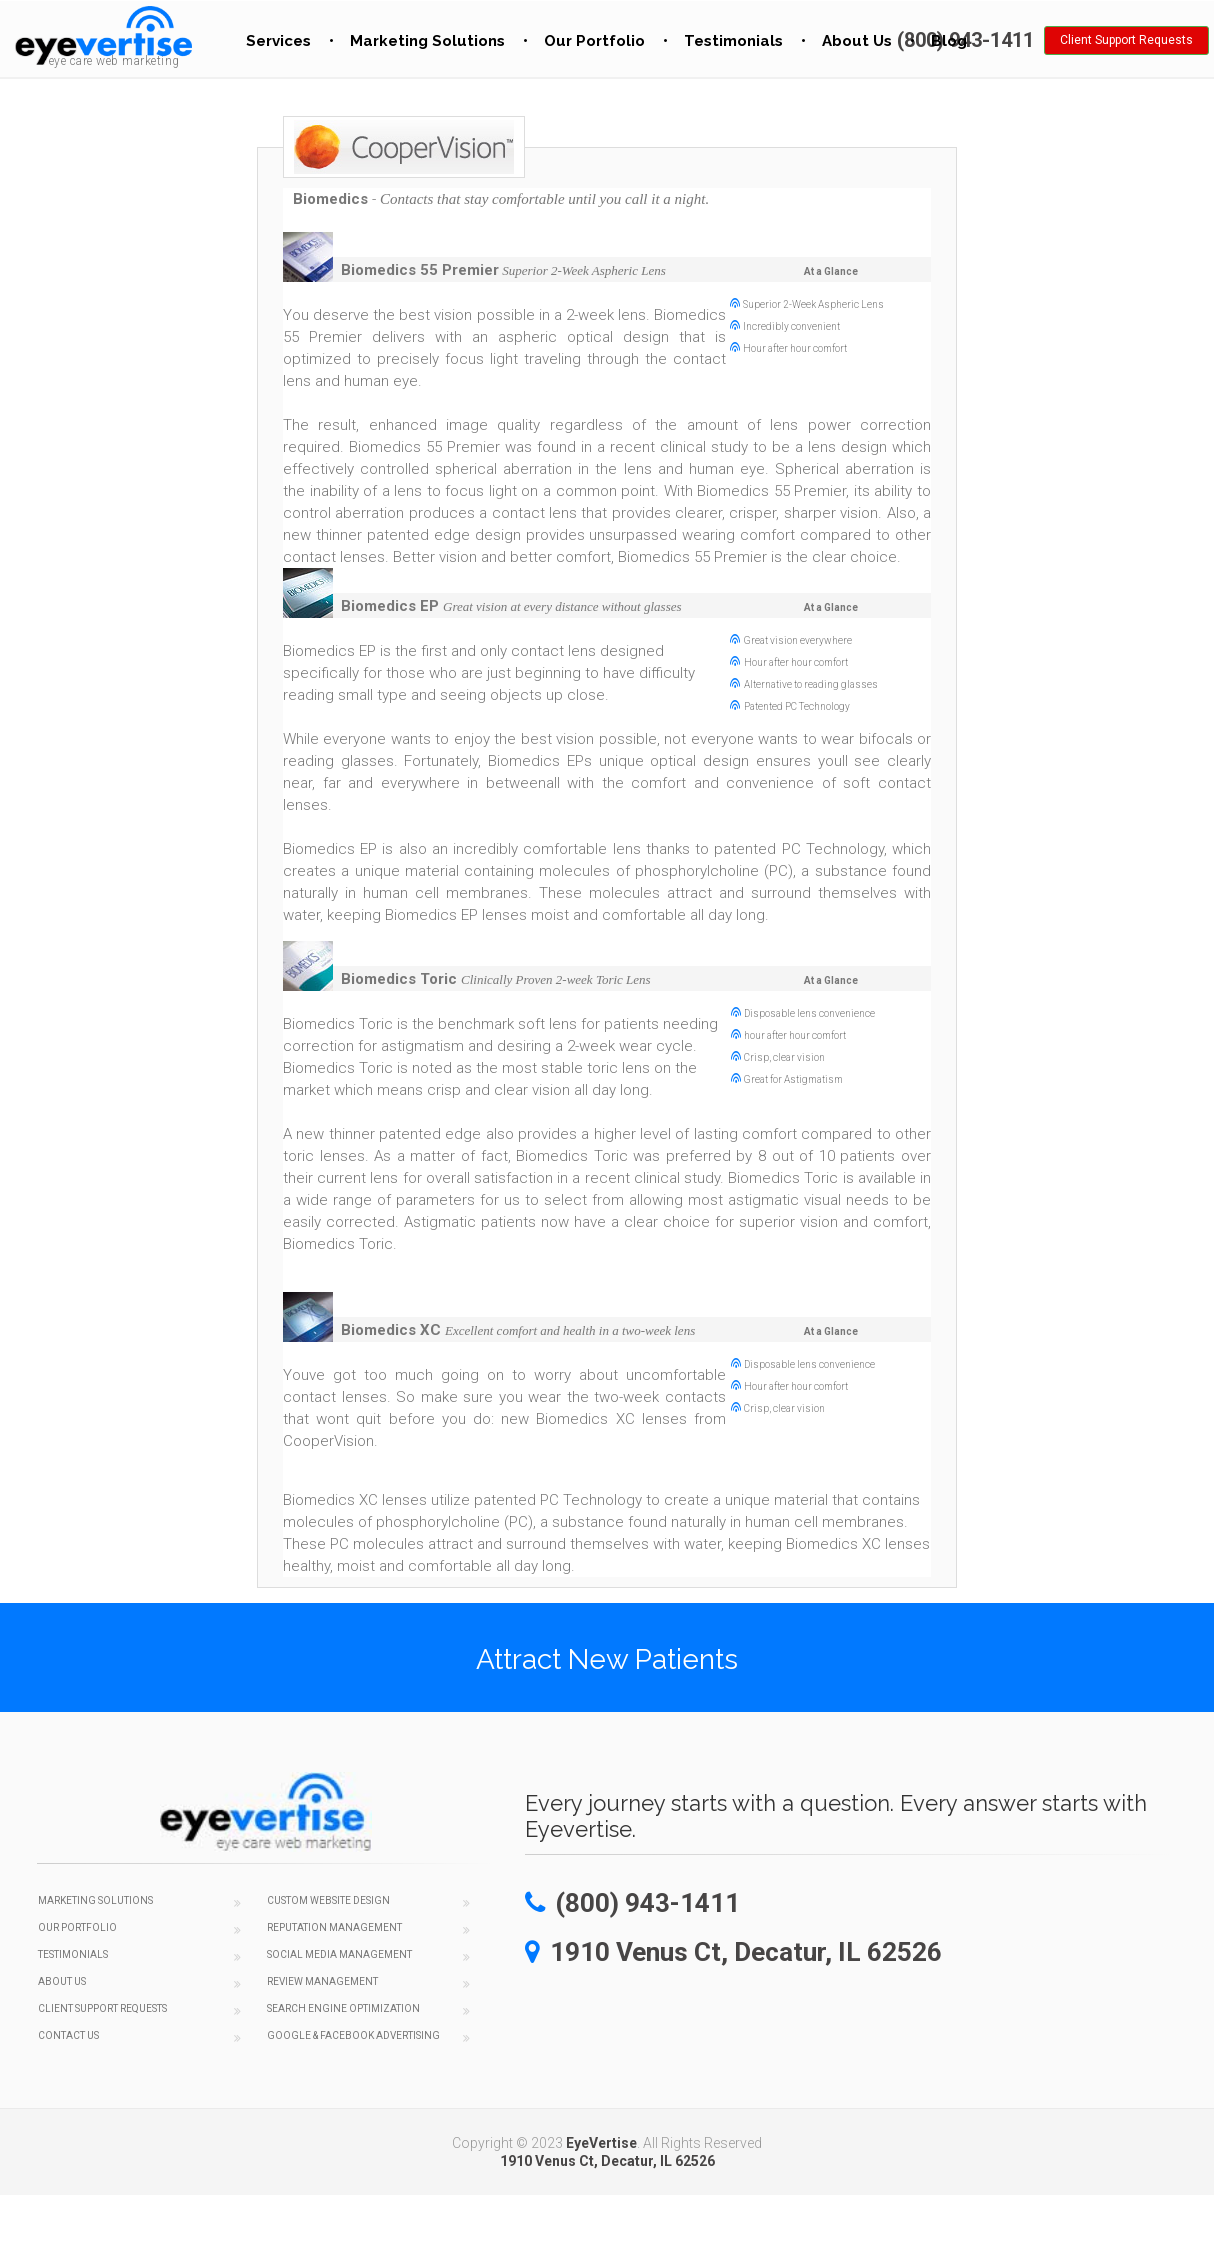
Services (278, 41)
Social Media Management (339, 1954)
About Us (857, 41)
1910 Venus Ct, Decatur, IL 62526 (607, 2161)
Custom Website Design (328, 1900)
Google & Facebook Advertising (353, 2035)
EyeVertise (601, 2143)
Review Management (322, 1981)
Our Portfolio (594, 41)
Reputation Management (334, 1927)
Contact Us (68, 2035)
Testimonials (733, 41)
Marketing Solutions (427, 41)
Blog (949, 41)
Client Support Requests (1126, 40)
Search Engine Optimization (343, 2008)
